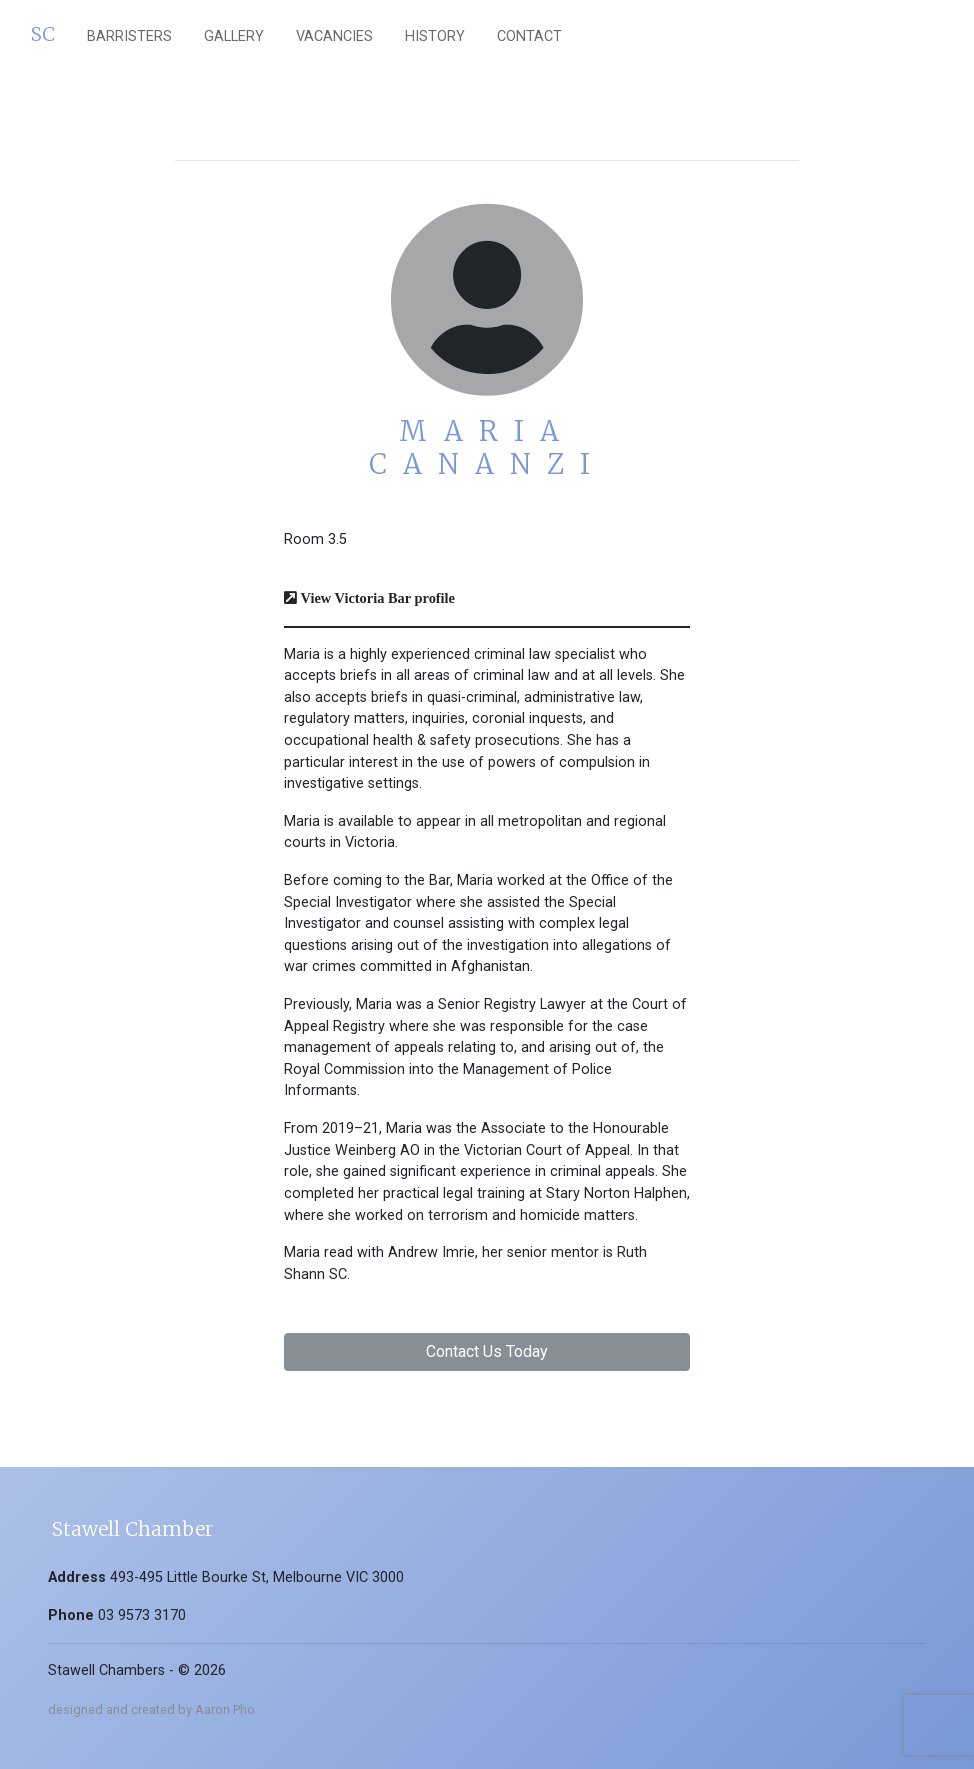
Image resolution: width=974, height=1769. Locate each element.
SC (43, 34)
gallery (234, 36)
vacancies (334, 36)
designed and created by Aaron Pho (151, 1709)
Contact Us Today (487, 1351)
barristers (129, 36)
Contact (529, 36)
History (435, 36)
